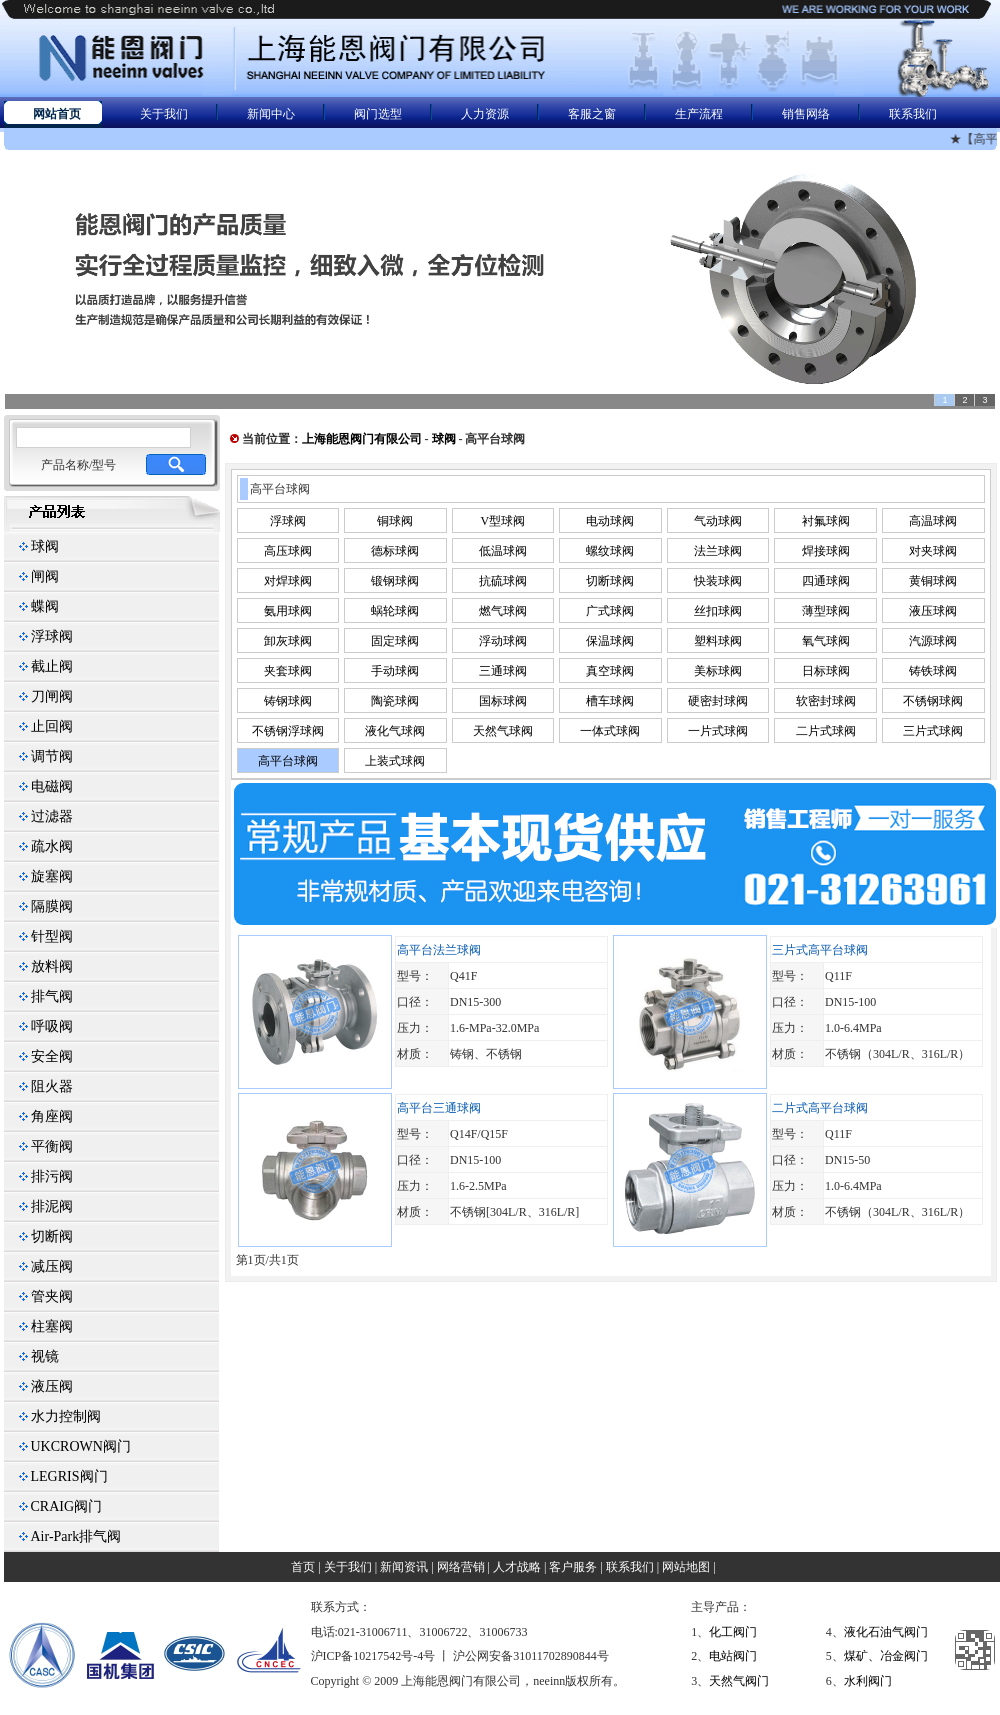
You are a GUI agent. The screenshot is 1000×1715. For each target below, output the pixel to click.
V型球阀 (503, 521)
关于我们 (164, 114)
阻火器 (52, 1086)
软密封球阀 (826, 701)
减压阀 (52, 1266)
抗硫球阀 (503, 581)
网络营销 (461, 1567)
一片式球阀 (718, 731)
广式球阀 (610, 611)
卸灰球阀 (288, 641)
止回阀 (52, 726)
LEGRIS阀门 (69, 1476)
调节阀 (52, 756)
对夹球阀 (933, 551)
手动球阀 (395, 671)
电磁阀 (52, 786)
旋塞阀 (52, 876)
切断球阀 (610, 581)
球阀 (45, 546)
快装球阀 (718, 581)
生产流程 (699, 114)
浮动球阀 (503, 641)
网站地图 (686, 1567)
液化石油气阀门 (886, 1632)
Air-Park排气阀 (76, 1536)
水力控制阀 (66, 1416)
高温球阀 (933, 521)
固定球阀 (395, 641)
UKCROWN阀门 (81, 1446)
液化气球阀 (395, 731)
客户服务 (573, 1567)
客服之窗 (592, 114)
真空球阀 (610, 671)
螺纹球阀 (610, 551)
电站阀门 (733, 1656)
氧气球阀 (826, 641)
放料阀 (52, 966)
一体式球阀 (610, 731)
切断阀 (52, 1236)
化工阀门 (733, 1632)
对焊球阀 (288, 581)
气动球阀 (718, 521)
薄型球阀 (826, 611)
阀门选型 (378, 114)
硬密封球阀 (718, 701)
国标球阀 (503, 701)
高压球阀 (288, 551)
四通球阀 (826, 581)
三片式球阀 (933, 731)
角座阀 (52, 1116)
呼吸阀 (52, 1026)
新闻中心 (271, 114)
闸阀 (45, 576)
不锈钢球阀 (933, 701)
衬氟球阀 (826, 521)
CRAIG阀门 (67, 1506)
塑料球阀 (718, 641)
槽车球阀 (610, 701)
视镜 (45, 1356)
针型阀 (52, 936)
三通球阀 (503, 671)
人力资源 (485, 114)
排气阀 (52, 996)
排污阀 (52, 1176)
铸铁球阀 (933, 671)
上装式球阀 (395, 761)
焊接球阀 (826, 551)
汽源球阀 (933, 641)
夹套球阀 (288, 671)
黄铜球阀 (933, 581)
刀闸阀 (52, 696)
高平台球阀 (288, 761)
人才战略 (517, 1567)
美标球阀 (718, 671)
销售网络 (806, 114)
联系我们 (913, 114)
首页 (303, 1567)
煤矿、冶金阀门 (886, 1656)
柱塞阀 (52, 1326)
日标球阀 (826, 671)
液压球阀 (933, 611)
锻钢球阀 (395, 581)
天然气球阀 (503, 731)
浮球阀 (52, 636)
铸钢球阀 (288, 701)
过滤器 (52, 816)
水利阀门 (868, 1681)
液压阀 (52, 1386)
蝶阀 (45, 606)
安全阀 (52, 1056)
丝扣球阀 (718, 611)
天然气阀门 (739, 1681)
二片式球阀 (826, 731)
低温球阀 (503, 551)
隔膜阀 (52, 906)
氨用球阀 (288, 611)
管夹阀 (52, 1296)
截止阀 (52, 666)
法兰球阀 (718, 551)
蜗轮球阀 (395, 611)
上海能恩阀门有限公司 (362, 439)
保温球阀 (610, 641)
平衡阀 (52, 1146)
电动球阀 (610, 521)
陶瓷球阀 (395, 701)
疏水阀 (52, 846)
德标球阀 (395, 551)
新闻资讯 (404, 1567)
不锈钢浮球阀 (288, 731)
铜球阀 (395, 521)
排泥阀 (52, 1206)
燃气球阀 (503, 611)
